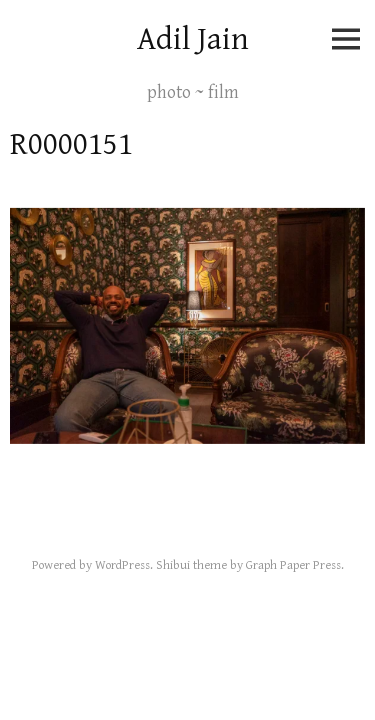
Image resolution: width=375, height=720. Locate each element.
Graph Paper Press (293, 565)
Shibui (173, 565)
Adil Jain (193, 39)
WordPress (122, 565)
